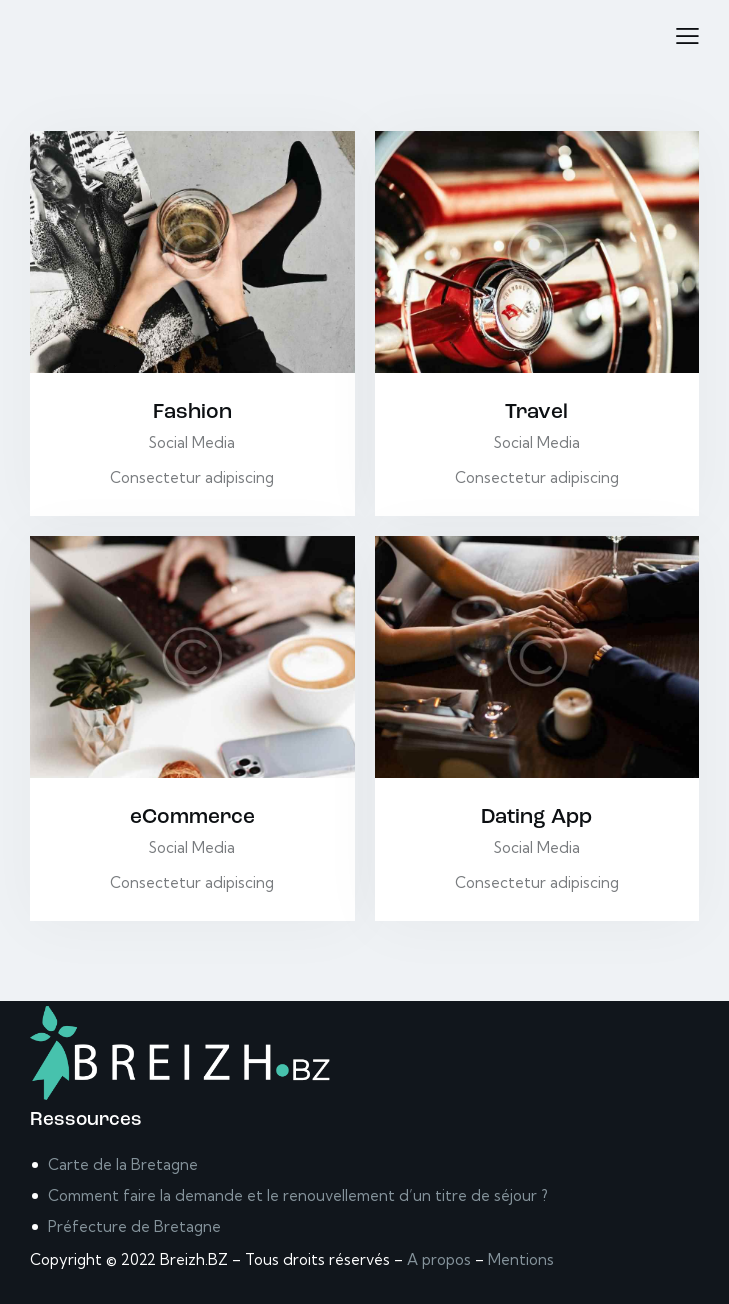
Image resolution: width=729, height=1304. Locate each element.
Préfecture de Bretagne (134, 1226)
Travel (536, 412)
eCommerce (192, 817)
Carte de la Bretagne (123, 1164)
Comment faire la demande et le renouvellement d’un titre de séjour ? (298, 1195)
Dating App (536, 817)
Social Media (192, 442)
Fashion (192, 412)
